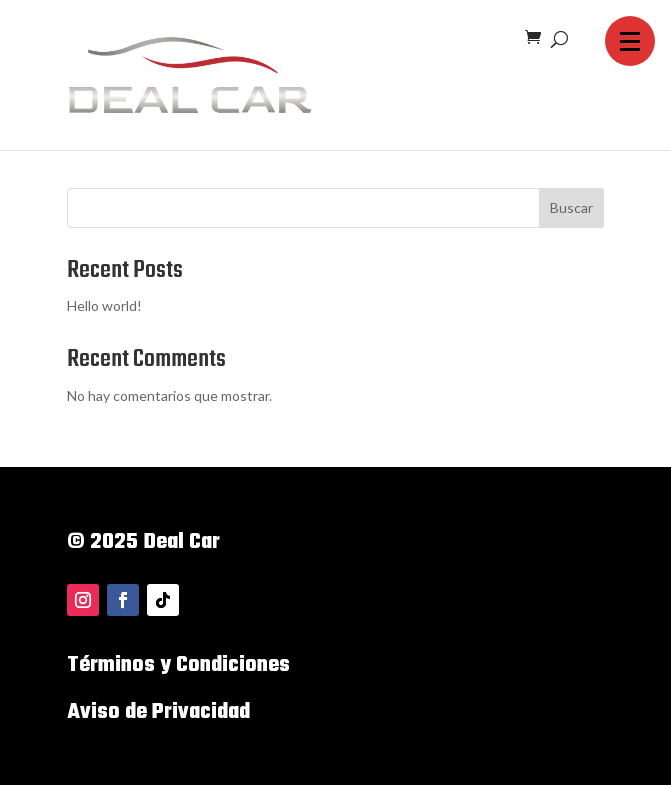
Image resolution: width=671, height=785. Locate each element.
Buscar (571, 207)
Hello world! (104, 305)
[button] (630, 41)
